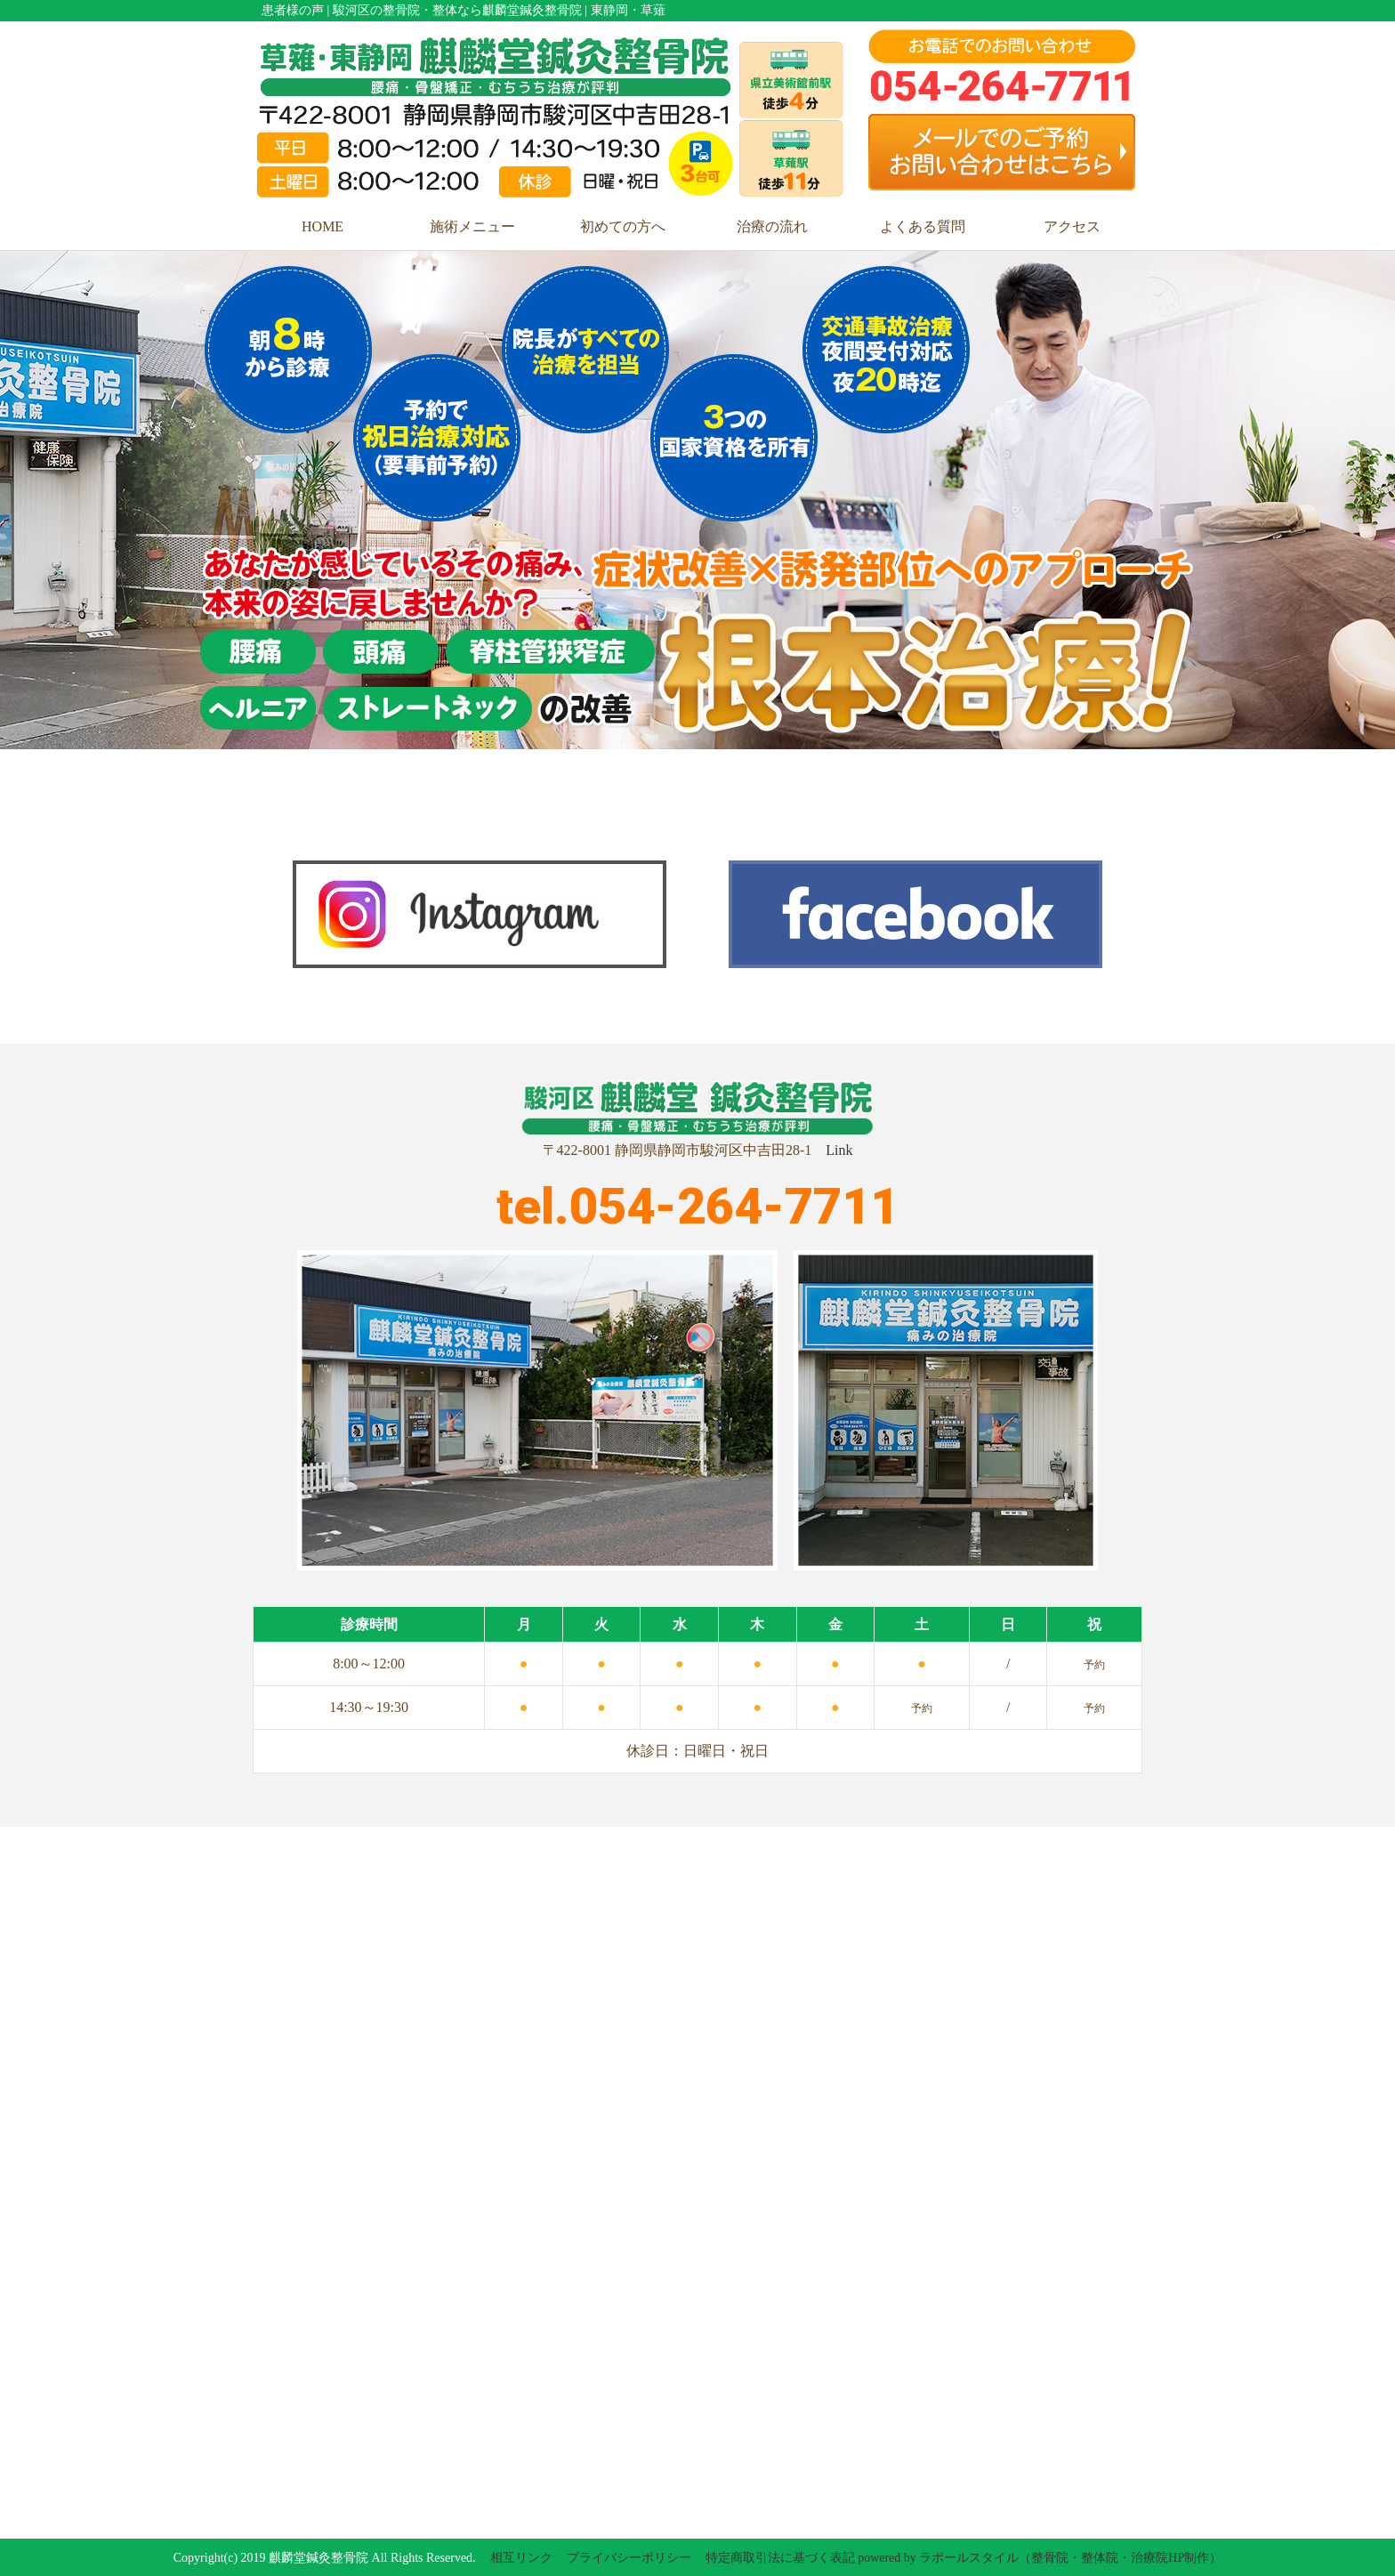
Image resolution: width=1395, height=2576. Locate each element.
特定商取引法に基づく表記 (780, 2557)
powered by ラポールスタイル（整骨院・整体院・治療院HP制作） (1040, 2557)
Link (839, 1150)
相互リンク (521, 2557)
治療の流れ (772, 226)
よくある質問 (922, 226)
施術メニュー (472, 226)
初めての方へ (622, 226)
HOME (322, 226)
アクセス (1072, 226)
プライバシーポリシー (629, 2557)
